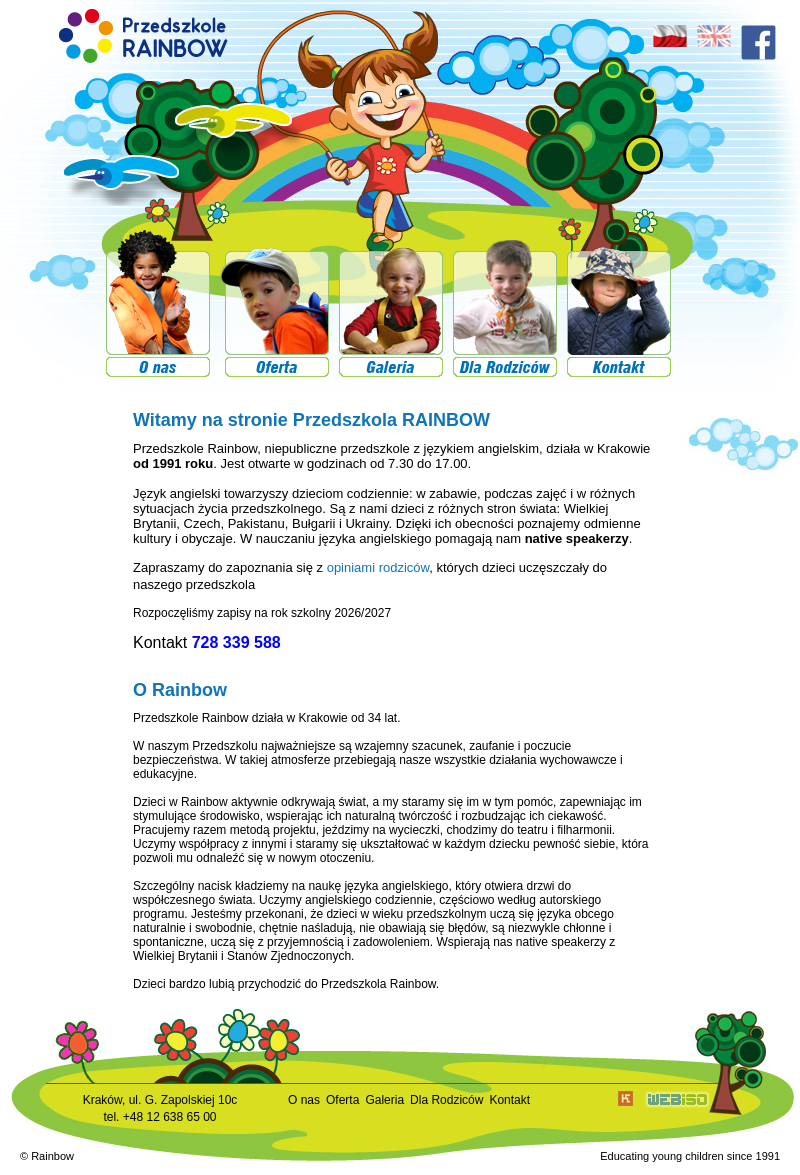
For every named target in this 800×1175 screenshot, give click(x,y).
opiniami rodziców (378, 567)
